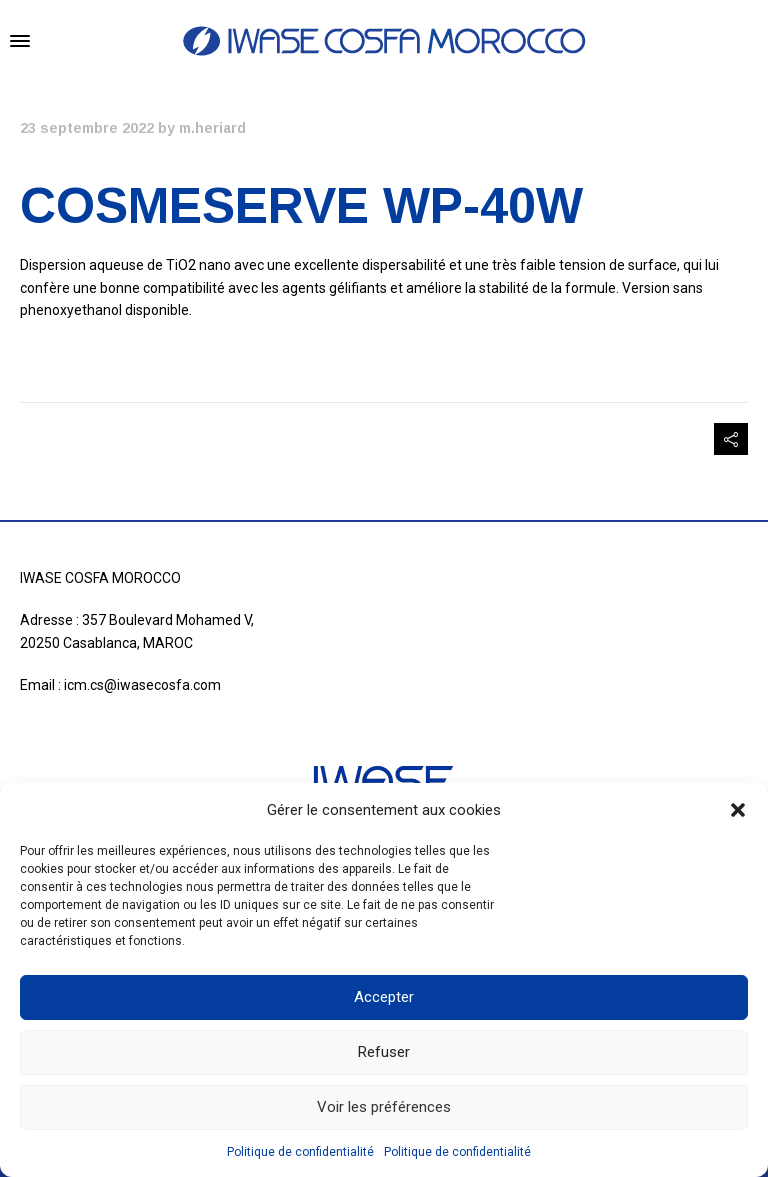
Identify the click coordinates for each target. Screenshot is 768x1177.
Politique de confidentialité (300, 1152)
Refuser (384, 1052)
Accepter (384, 997)
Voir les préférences (384, 1107)
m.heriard (212, 128)
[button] (738, 810)
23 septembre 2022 (87, 128)
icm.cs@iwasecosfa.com (142, 685)
